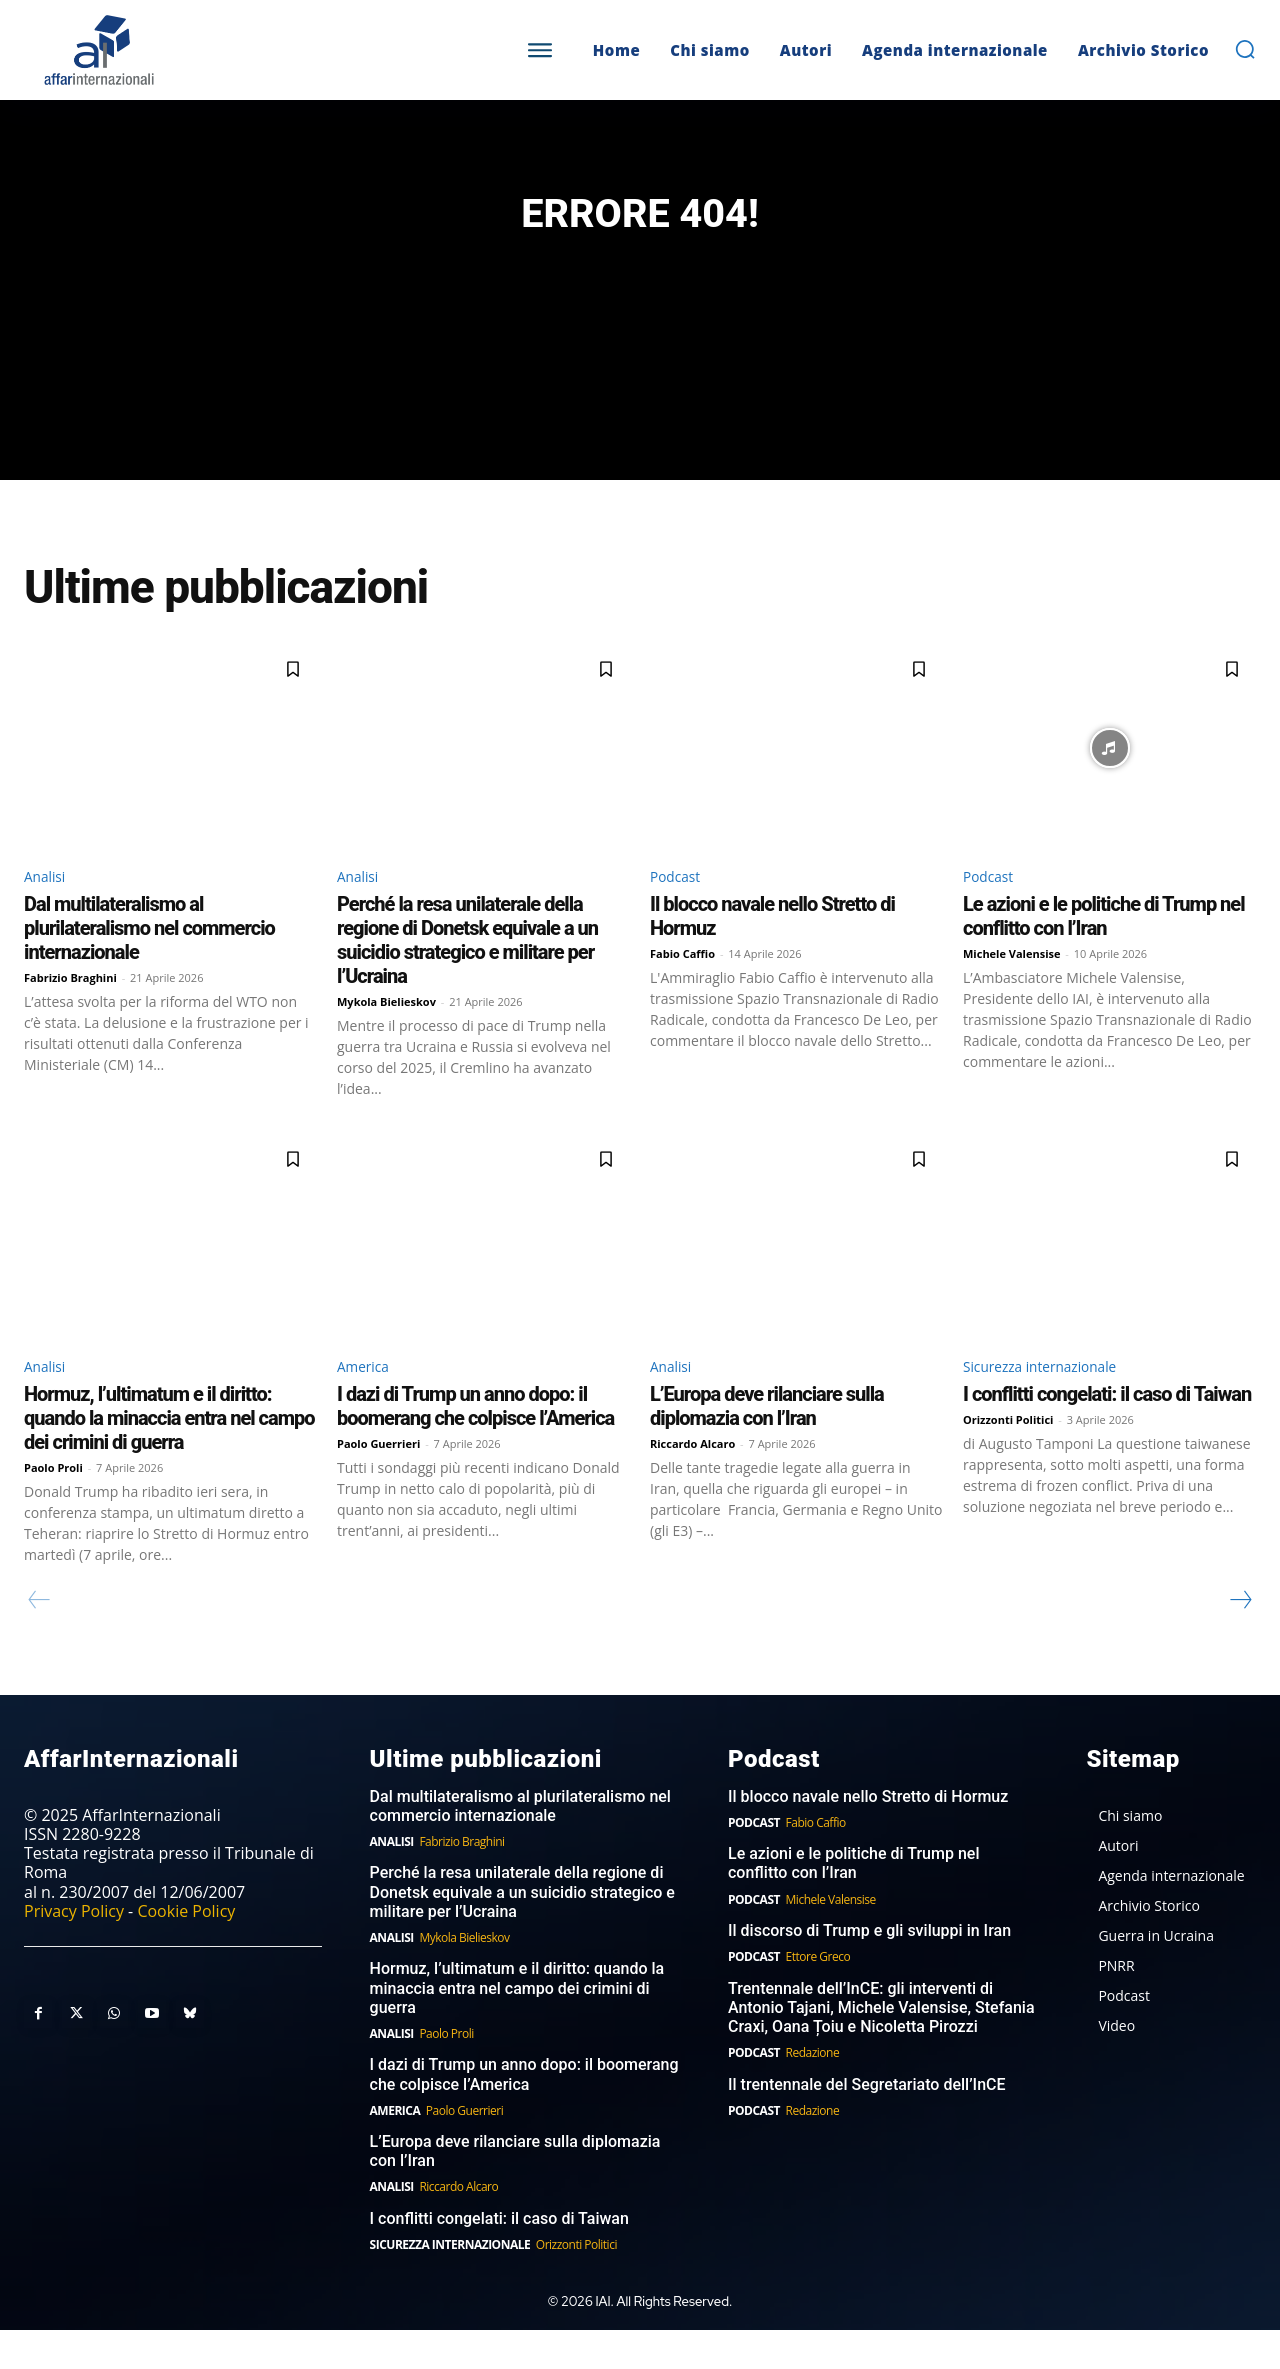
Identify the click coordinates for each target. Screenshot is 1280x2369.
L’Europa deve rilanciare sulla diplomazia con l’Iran (767, 1444)
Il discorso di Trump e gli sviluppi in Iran (869, 1969)
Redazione (813, 2091)
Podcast (679, 909)
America (367, 1403)
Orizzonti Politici (1008, 1457)
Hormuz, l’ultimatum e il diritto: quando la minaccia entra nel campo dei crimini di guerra (169, 1456)
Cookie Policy (186, 1949)
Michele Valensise (1012, 988)
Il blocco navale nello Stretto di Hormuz (868, 1834)
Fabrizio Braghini (70, 1012)
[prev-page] (39, 1638)
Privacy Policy (74, 1949)
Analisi (48, 909)
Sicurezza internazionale (1053, 1403)
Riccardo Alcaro (692, 1481)
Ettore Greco (818, 1995)
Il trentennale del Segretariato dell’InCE (867, 2122)
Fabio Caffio (682, 988)
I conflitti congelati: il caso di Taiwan (1107, 1432)
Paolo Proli (53, 1505)
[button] (1245, 49)
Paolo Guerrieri (378, 1481)
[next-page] (1240, 1638)
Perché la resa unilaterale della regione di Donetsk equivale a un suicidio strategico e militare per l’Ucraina (467, 975)
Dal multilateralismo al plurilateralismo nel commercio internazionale (149, 963)
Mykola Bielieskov (386, 1036)
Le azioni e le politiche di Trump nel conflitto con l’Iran (1104, 951)
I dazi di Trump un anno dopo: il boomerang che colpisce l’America (475, 1444)
